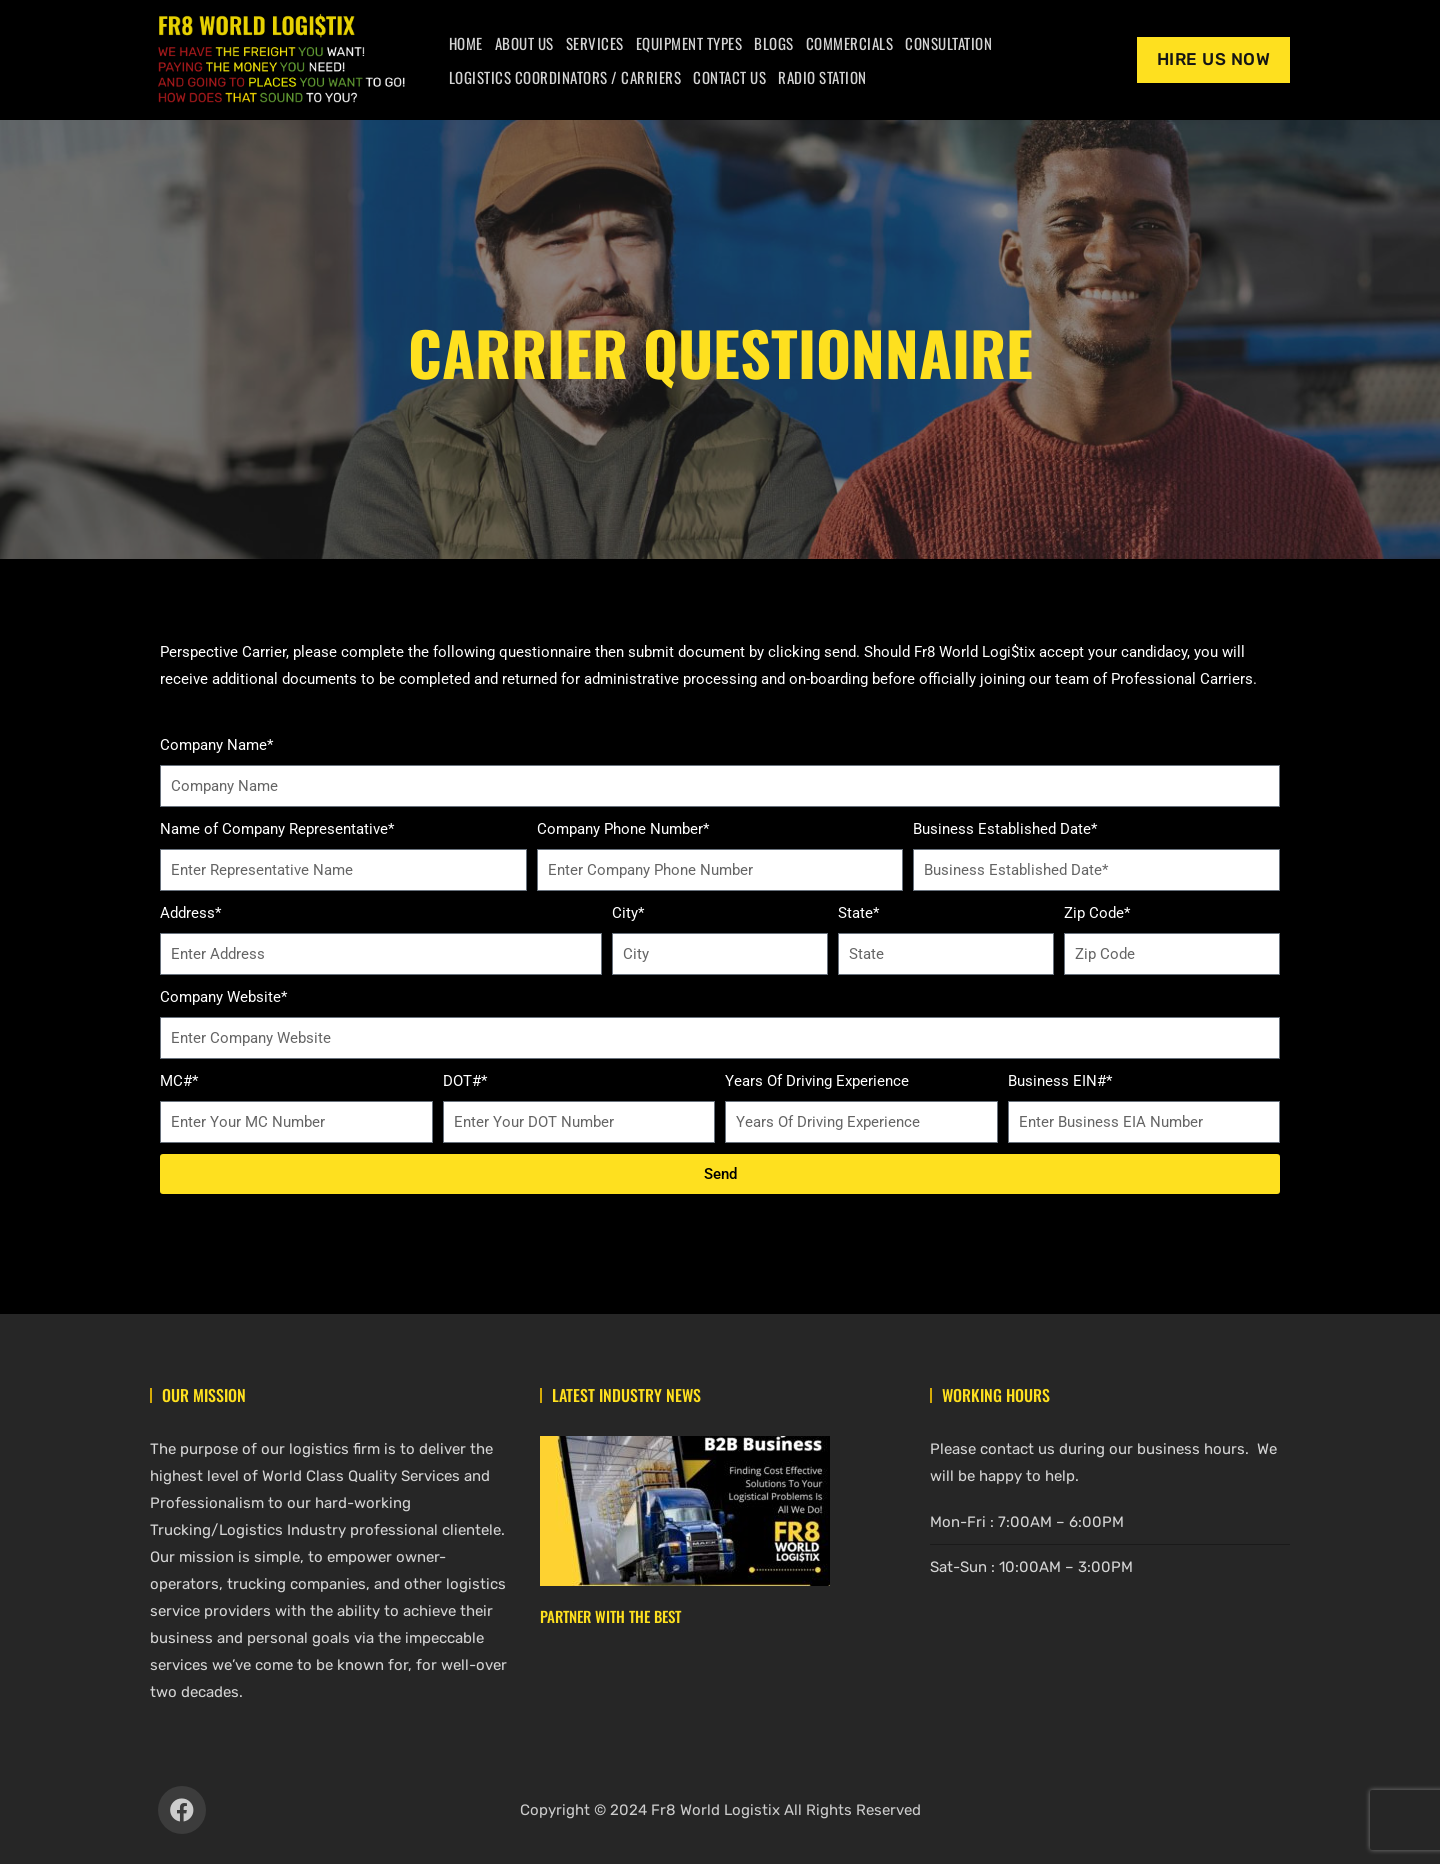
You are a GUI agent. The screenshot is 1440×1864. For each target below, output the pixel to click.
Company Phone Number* (623, 829)
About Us (524, 43)
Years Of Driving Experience (817, 1081)
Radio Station (822, 77)
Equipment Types (689, 43)
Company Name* (216, 745)
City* (628, 913)
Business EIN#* (1060, 1081)
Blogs (774, 43)
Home (466, 43)
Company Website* (223, 997)
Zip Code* (1097, 913)
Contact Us (729, 77)
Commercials (850, 43)
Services (595, 43)
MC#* (179, 1081)
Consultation (948, 43)
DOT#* (465, 1081)
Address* (190, 913)
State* (858, 913)
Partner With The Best (610, 1616)
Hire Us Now (1214, 59)
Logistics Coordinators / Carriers (565, 77)
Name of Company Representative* (277, 829)
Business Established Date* (1005, 829)
